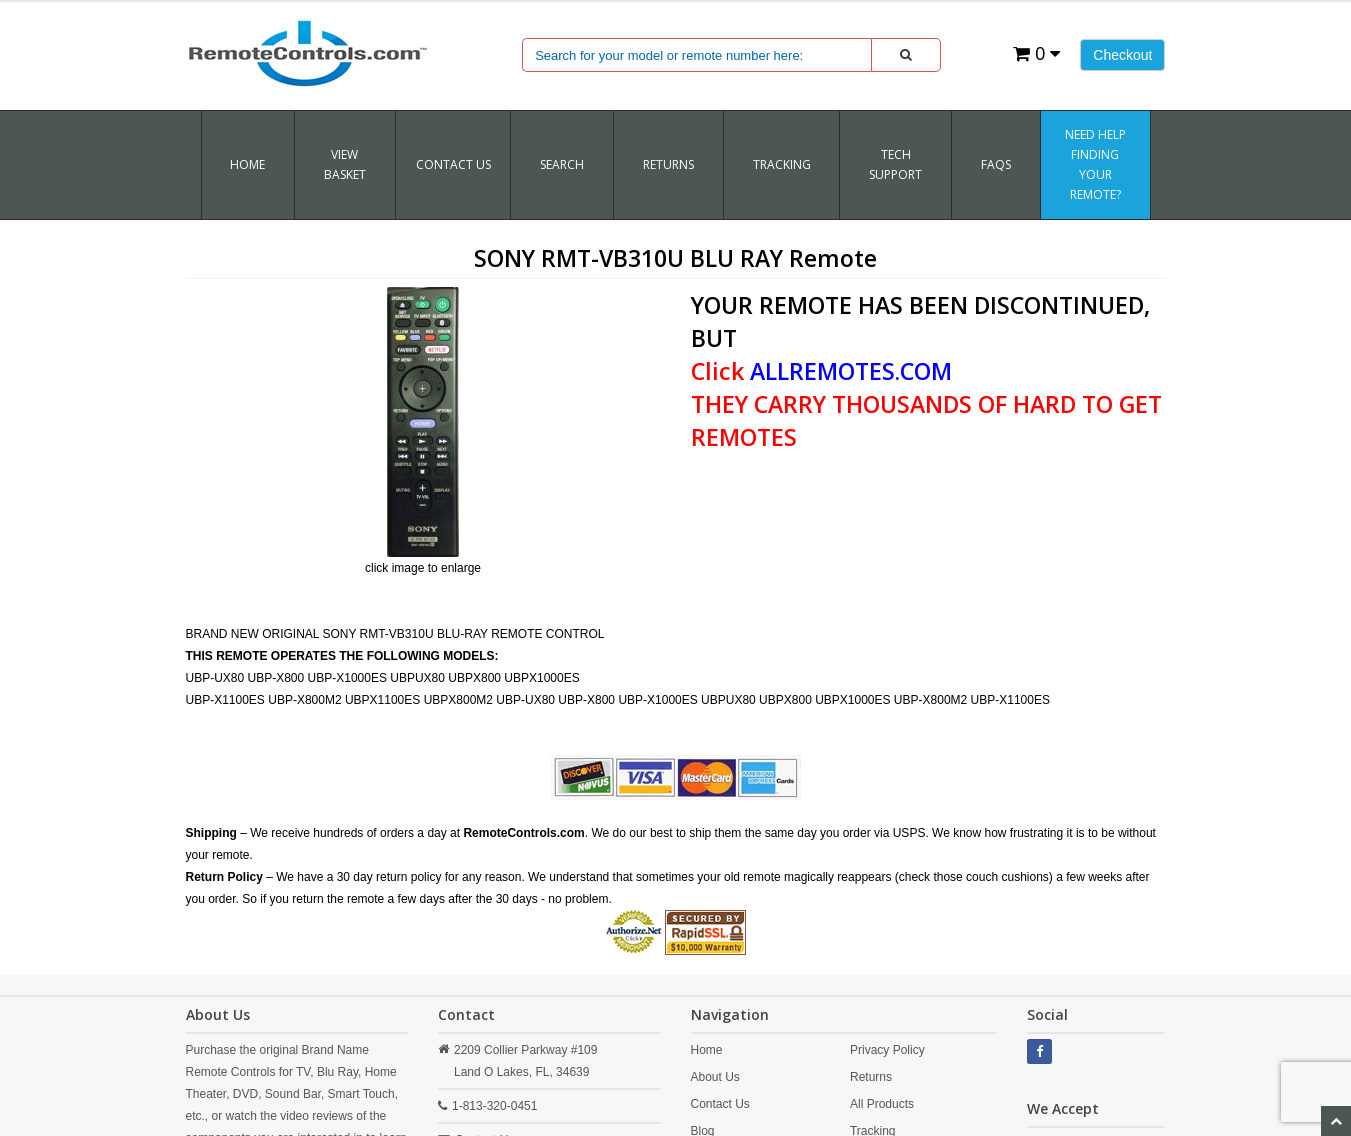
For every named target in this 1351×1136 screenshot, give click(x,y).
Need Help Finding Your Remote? (1095, 164)
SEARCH (562, 164)
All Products (882, 1104)
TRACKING (782, 164)
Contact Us (453, 164)
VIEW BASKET (345, 164)
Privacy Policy (887, 1050)
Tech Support (895, 164)
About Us (715, 1077)
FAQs (996, 164)
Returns (871, 1077)
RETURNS (668, 164)
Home (247, 164)
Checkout (1122, 55)
